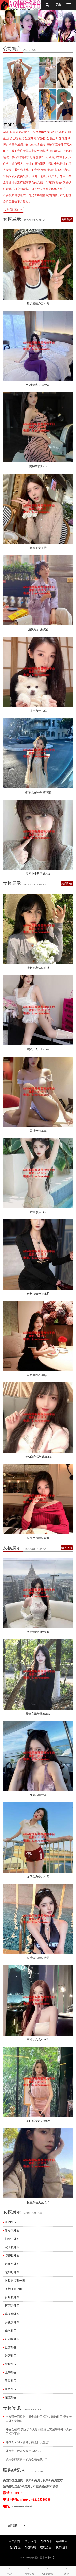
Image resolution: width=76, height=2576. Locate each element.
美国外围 (14, 2541)
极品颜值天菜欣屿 (38, 2202)
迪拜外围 (10, 2355)
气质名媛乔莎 (38, 1795)
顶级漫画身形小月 (38, 303)
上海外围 (10, 2372)
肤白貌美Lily (38, 1212)
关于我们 (30, 2541)
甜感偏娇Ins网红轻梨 (38, 792)
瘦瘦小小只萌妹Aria (38, 873)
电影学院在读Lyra (38, 1375)
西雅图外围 (12, 2263)
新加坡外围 (12, 2339)
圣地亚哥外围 (13, 2288)
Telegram (28, 2571)
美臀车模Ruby (38, 466)
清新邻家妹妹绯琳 (38, 967)
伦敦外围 (10, 2330)
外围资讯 (46, 2541)
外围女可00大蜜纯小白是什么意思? (27, 2442)
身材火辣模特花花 (38, 1293)
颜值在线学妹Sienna (38, 1713)
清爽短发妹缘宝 (38, 629)
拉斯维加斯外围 (15, 2280)
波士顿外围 (12, 2247)
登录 (58, 4)
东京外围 (10, 2397)
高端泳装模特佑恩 (38, 1958)
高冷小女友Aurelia (38, 2039)
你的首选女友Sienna (38, 2120)
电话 (9, 2571)
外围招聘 (30, 2547)
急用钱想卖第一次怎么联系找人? (26, 2459)
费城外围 (10, 2364)
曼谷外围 (10, 2389)
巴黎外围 (10, 2347)
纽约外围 (10, 2222)
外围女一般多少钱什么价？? (23, 2450)
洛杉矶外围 (12, 2230)
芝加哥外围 (12, 2272)
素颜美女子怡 (38, 547)
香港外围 (10, 2380)
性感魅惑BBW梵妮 (38, 385)
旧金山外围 (12, 2238)
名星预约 (67, 219)
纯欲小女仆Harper (38, 1049)
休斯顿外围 (12, 2297)
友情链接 (12, 2525)
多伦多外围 (12, 2322)
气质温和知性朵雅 (38, 1632)
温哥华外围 (12, 2314)
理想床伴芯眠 (38, 710)
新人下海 (67, 1547)
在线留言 (45, 2547)
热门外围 (67, 883)
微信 (66, 2571)
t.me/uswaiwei (22, 2506)
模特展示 (61, 2541)
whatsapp (47, 2571)
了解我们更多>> (13, 209)
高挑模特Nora (38, 1130)
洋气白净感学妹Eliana (38, 1456)
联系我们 (61, 2547)
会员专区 (15, 2547)
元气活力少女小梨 (38, 1876)
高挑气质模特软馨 (38, 1538)
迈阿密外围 (12, 2305)
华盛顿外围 (12, 2255)
